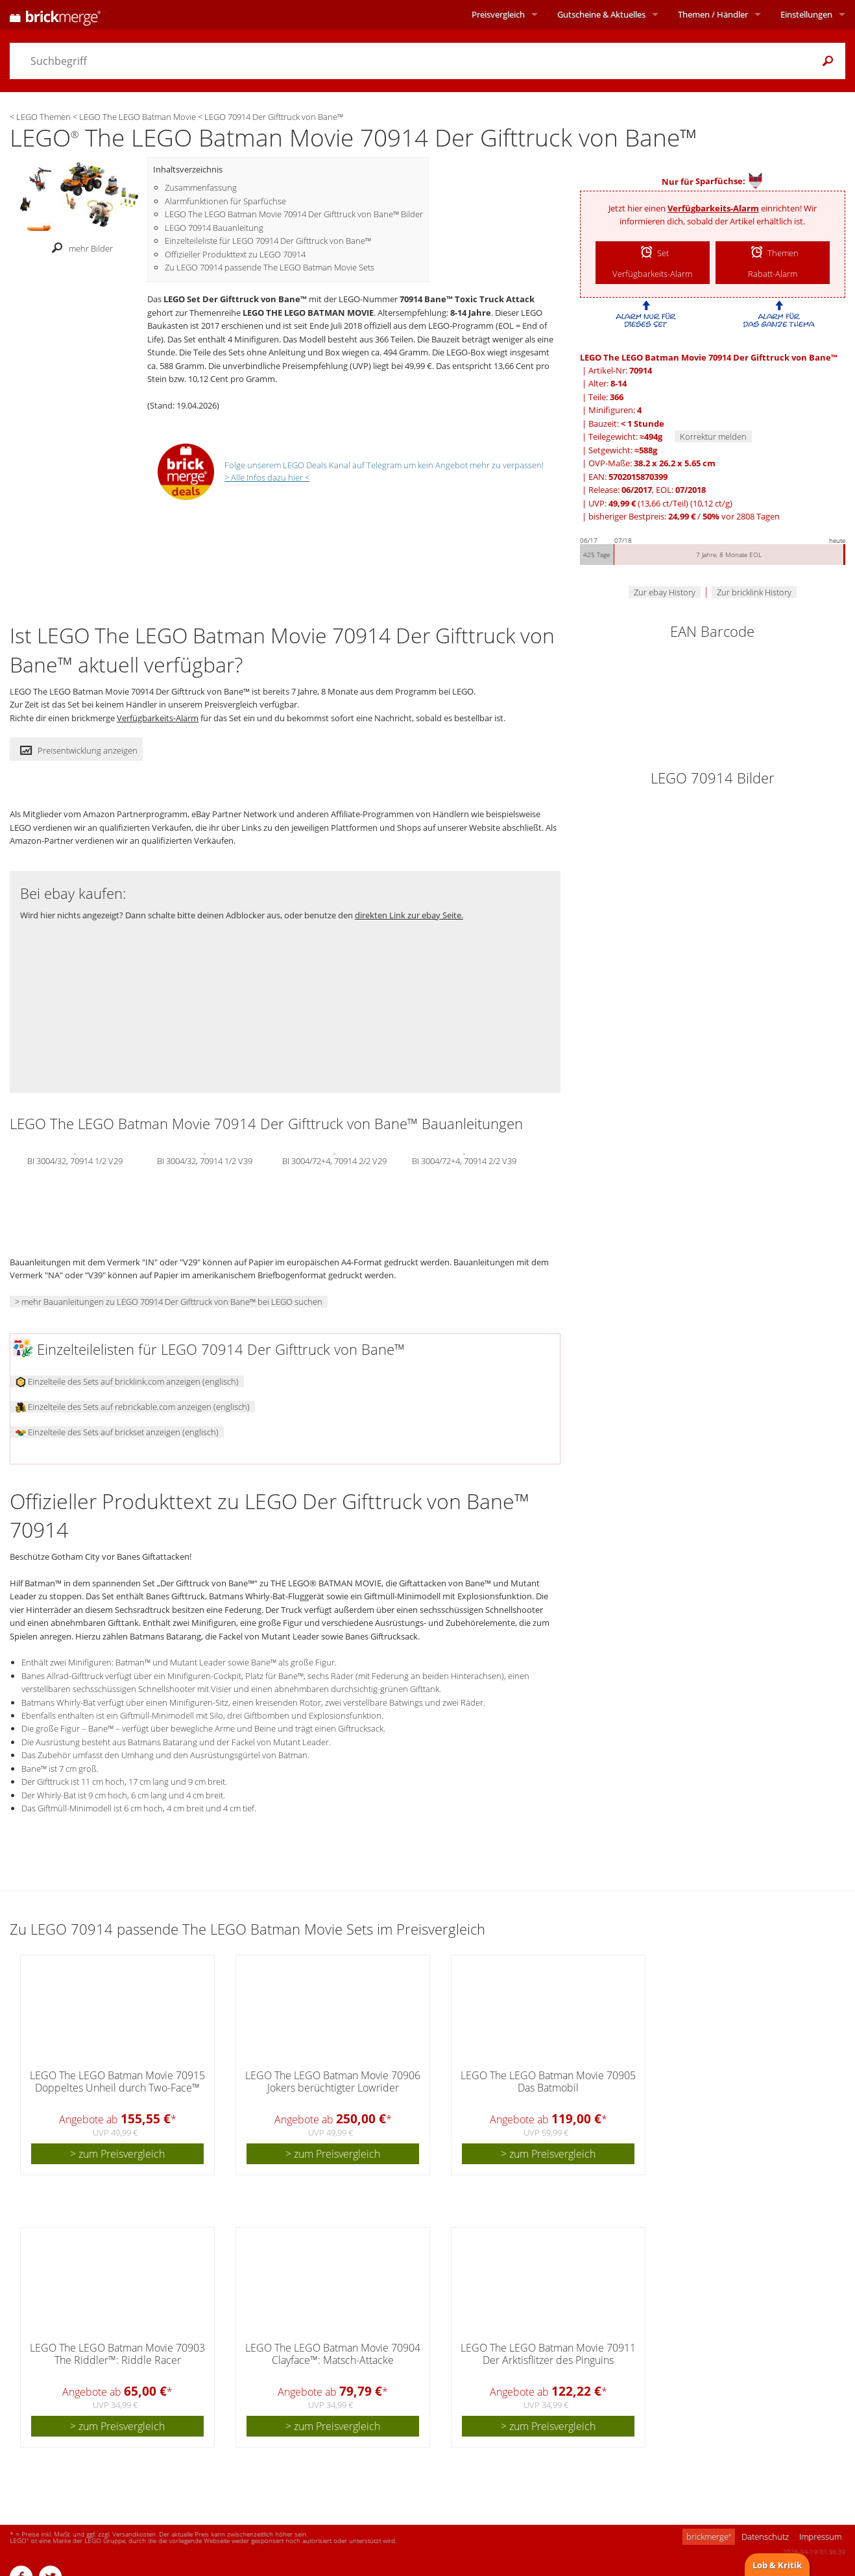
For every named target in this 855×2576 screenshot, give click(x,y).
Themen (713, 14)
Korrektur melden (713, 436)
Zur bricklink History (754, 592)
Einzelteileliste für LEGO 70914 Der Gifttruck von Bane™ (268, 240)
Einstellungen (806, 14)
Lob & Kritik (777, 2565)
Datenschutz (765, 2536)
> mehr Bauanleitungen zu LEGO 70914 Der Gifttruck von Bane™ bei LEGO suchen (168, 1301)
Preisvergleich (498, 14)
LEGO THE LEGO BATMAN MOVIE (308, 312)
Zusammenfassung (201, 187)
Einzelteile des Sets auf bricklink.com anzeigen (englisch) (127, 1381)
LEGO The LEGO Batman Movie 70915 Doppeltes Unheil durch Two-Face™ (117, 2081)
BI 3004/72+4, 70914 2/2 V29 (334, 1160)
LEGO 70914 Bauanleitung (214, 227)
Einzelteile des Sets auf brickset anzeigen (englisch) (117, 1432)
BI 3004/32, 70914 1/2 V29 (75, 1160)
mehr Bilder (79, 248)
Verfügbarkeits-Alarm (713, 208)
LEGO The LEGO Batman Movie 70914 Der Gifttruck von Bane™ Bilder (294, 214)
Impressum (820, 2536)
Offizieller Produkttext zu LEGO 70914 (235, 254)
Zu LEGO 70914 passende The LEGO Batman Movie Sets (269, 267)
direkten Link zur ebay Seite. (409, 915)
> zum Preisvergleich (117, 2154)
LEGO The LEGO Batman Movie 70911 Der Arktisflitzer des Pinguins (548, 2354)
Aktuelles (601, 14)
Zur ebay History (664, 592)
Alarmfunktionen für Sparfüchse (225, 201)
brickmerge (708, 2536)
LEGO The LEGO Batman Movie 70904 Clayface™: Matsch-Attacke (332, 2354)
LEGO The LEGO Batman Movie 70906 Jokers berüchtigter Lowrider (332, 2081)
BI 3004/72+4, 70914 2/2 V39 (464, 1160)
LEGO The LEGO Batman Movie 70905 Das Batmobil (548, 2081)
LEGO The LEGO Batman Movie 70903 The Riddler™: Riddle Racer (117, 2354)
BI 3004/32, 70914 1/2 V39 (204, 1160)
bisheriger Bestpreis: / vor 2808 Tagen (684, 516)
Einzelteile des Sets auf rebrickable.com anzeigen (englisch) (133, 1407)
